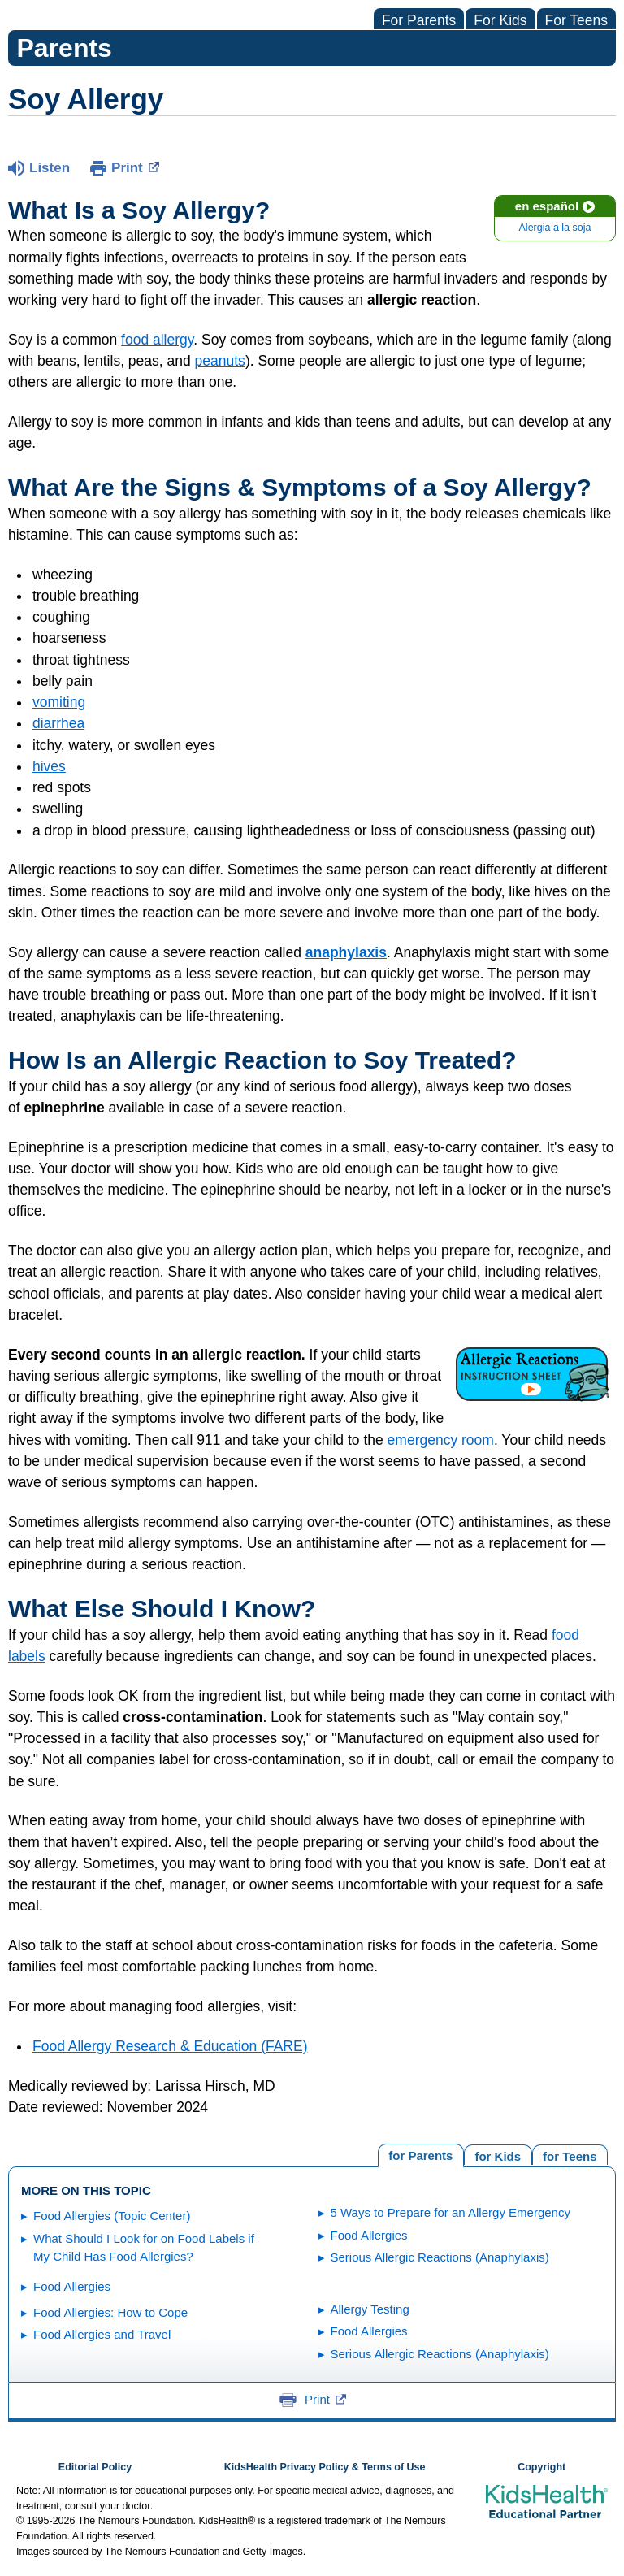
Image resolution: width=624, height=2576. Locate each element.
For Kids (500, 20)
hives (49, 766)
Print (135, 167)
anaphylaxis (346, 952)
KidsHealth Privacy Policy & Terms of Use (325, 2467)
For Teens (577, 20)
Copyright (542, 2467)
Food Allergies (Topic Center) (111, 2216)
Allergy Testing (370, 2309)
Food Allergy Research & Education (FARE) (170, 2046)
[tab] (570, 2154)
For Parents (419, 20)
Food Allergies (369, 2235)
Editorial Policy (95, 2467)
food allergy (157, 340)
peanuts (220, 361)
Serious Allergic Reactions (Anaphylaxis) (440, 2257)
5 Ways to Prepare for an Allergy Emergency (450, 2212)
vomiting (58, 702)
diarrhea (58, 723)
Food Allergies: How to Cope (110, 2312)
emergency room (441, 1440)
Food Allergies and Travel (102, 2334)
